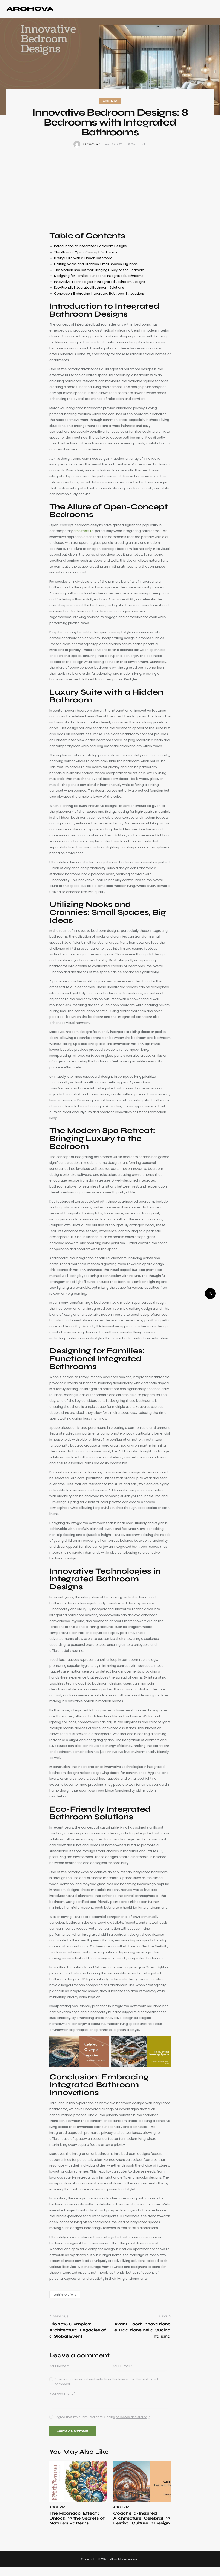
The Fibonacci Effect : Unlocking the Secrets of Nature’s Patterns (77, 2469)
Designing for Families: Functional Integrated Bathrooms (98, 224)
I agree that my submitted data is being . (102, 2365)
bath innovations (64, 2243)
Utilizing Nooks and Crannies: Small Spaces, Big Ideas (96, 212)
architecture (83, 479)
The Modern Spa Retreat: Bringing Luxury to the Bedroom (99, 218)
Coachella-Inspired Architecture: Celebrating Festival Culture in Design (139, 2472)
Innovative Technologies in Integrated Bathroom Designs (99, 230)
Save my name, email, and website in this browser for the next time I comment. (106, 2330)
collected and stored (131, 2365)
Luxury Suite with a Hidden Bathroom (83, 206)
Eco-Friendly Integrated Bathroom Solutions (89, 236)
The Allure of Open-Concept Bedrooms (85, 200)
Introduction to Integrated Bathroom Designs (90, 194)
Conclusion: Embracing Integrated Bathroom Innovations (99, 241)
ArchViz (110, 101)
